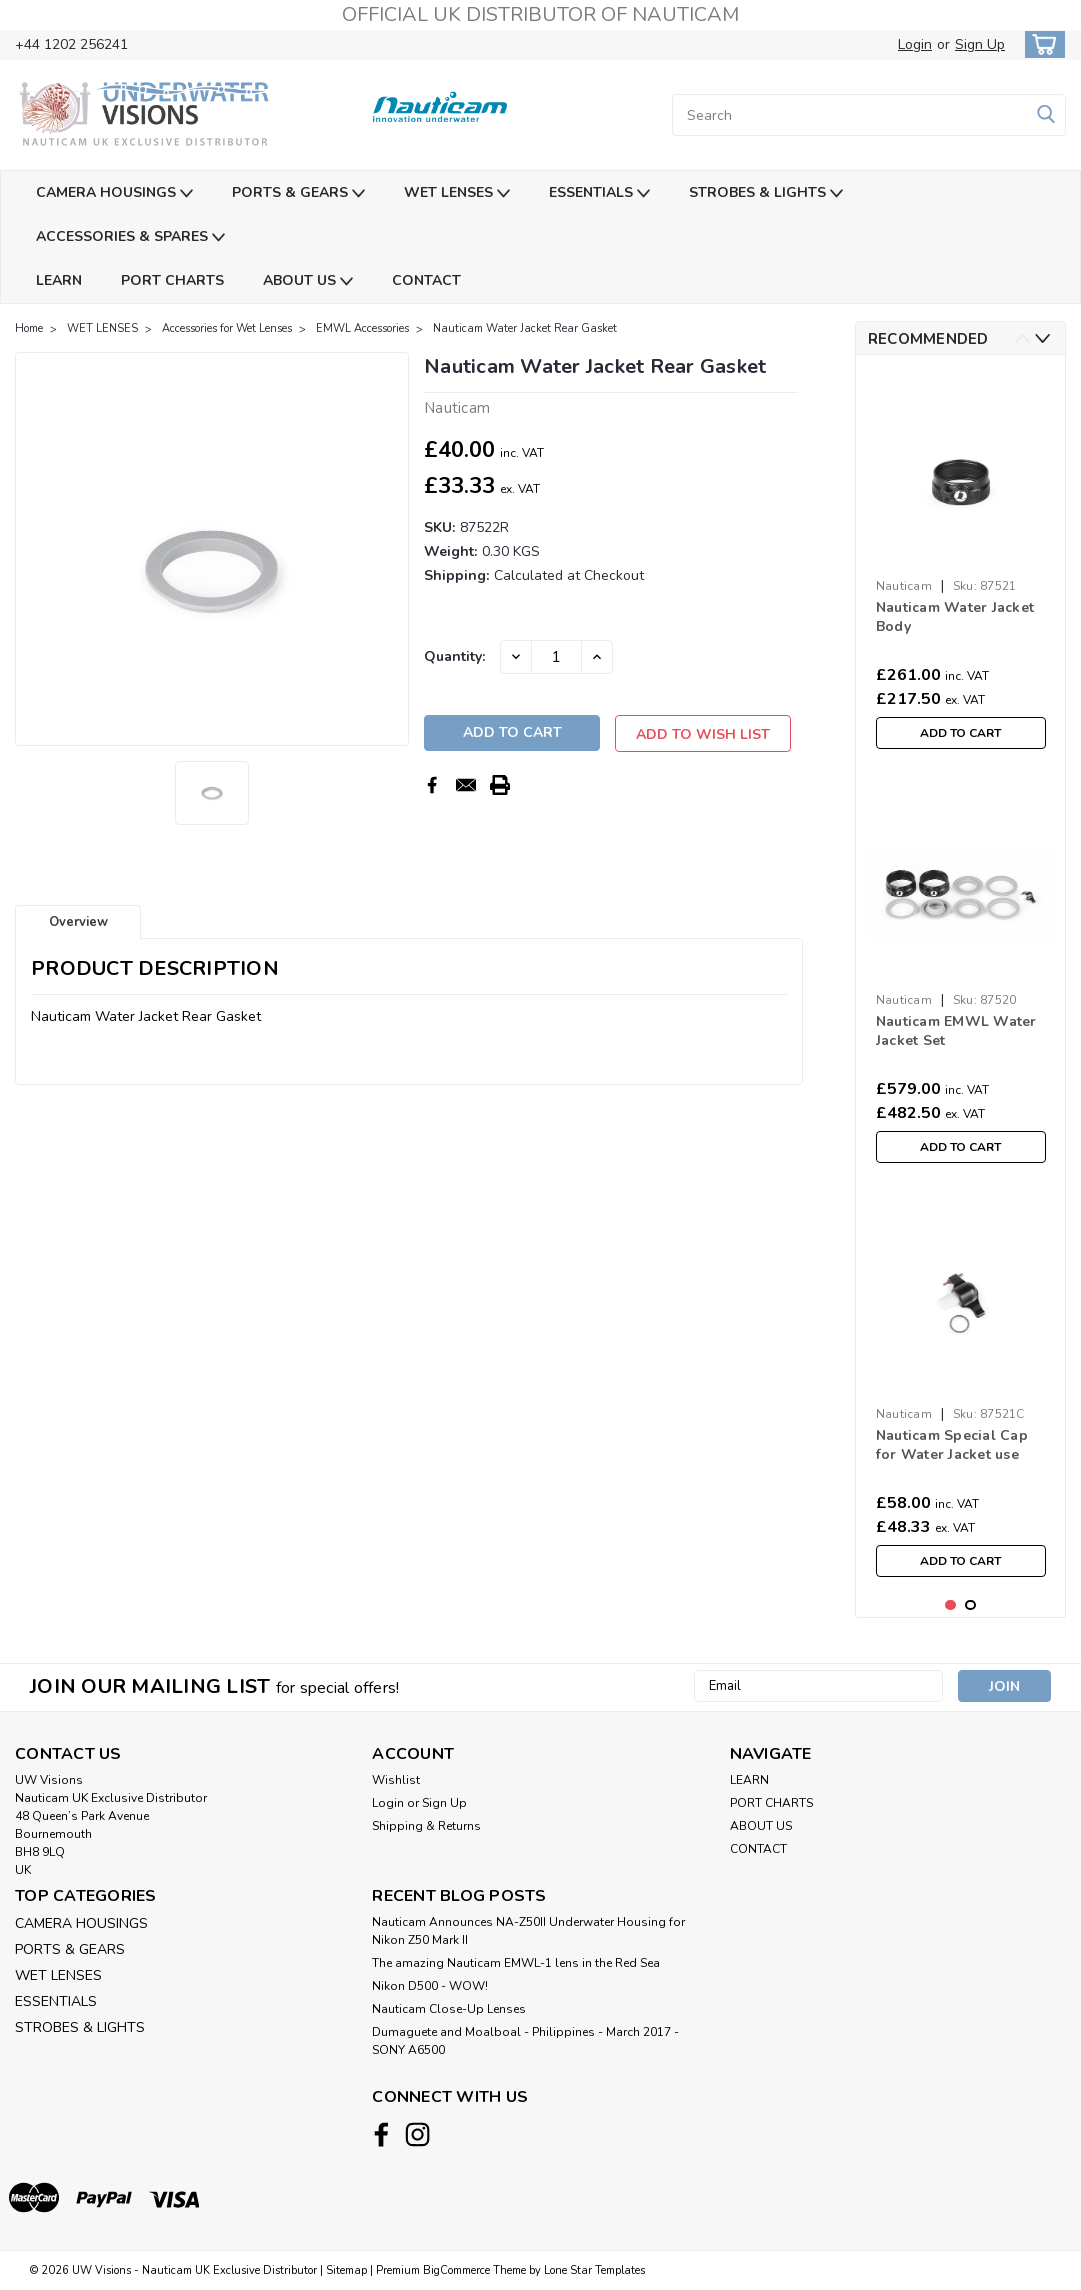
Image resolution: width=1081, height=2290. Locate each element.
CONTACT (426, 280)
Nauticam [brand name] (904, 586)
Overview (78, 922)
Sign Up (980, 44)
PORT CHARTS (172, 280)
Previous (1022, 338)
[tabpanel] (961, 564)
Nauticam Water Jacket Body (955, 617)
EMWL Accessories (362, 328)
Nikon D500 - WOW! (430, 1986)
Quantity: (454, 656)
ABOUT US (308, 281)
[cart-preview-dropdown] (1040, 44)
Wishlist (396, 1780)
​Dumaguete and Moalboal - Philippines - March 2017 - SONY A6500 (525, 2041)
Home (29, 328)
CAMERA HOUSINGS (114, 193)
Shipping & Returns (426, 1826)
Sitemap (346, 2270)
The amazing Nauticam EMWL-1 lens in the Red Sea (516, 1963)
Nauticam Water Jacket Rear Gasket (526, 328)
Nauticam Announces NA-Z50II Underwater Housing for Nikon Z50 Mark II (528, 1931)
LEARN (59, 280)
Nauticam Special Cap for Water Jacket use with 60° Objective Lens (959, 1446)
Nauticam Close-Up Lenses (449, 2009)
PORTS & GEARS (298, 193)
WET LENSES (457, 193)
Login (915, 44)
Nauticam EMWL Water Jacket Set (956, 1031)
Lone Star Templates (594, 2270)
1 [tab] (950, 1605)
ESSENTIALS (599, 193)
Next (1042, 338)
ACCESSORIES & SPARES (130, 237)
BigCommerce (456, 2270)
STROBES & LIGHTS (766, 193)
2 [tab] (970, 1605)
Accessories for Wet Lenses (227, 328)
